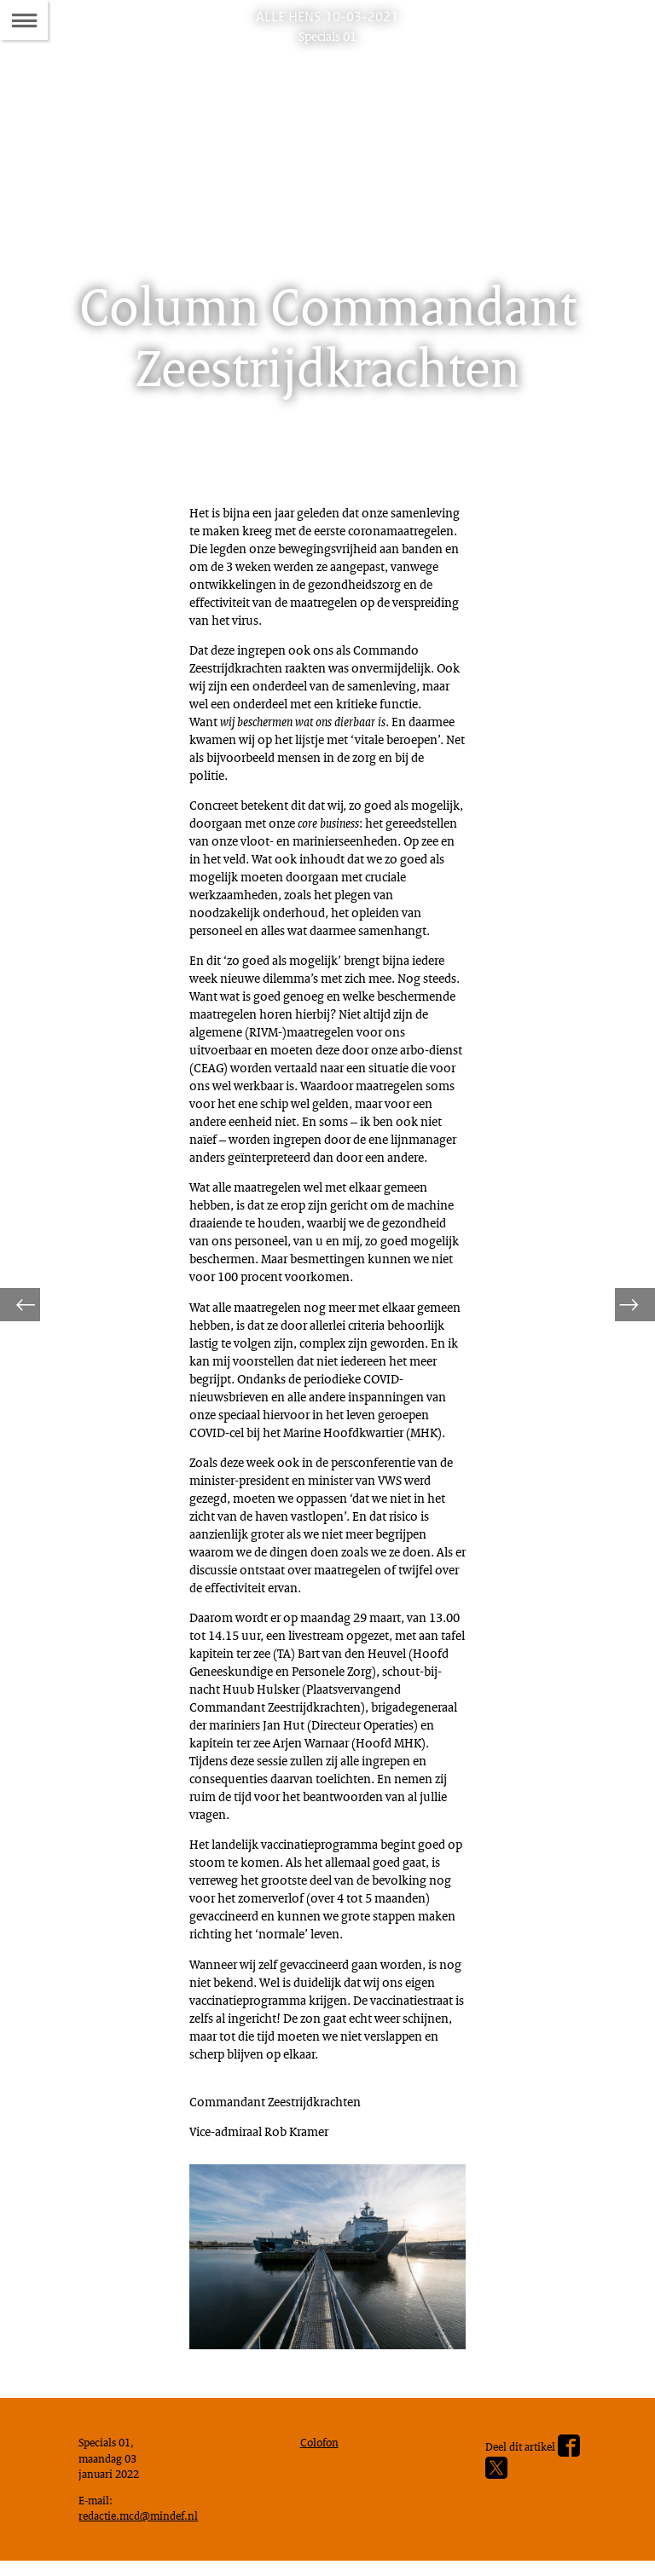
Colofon (323, 2442)
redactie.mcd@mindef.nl (145, 2524)
